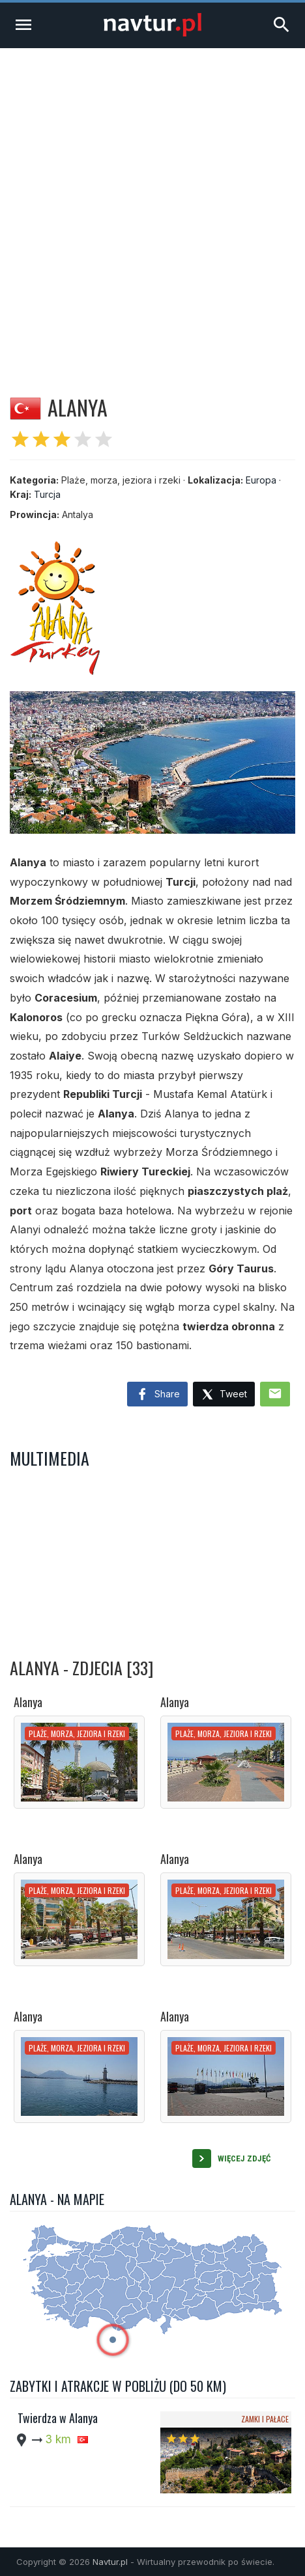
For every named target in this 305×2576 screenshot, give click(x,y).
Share (157, 1395)
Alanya (28, 1701)
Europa (261, 480)
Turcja (47, 494)
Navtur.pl (110, 2561)
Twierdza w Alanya (58, 2417)
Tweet (224, 1395)
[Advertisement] (152, 207)
